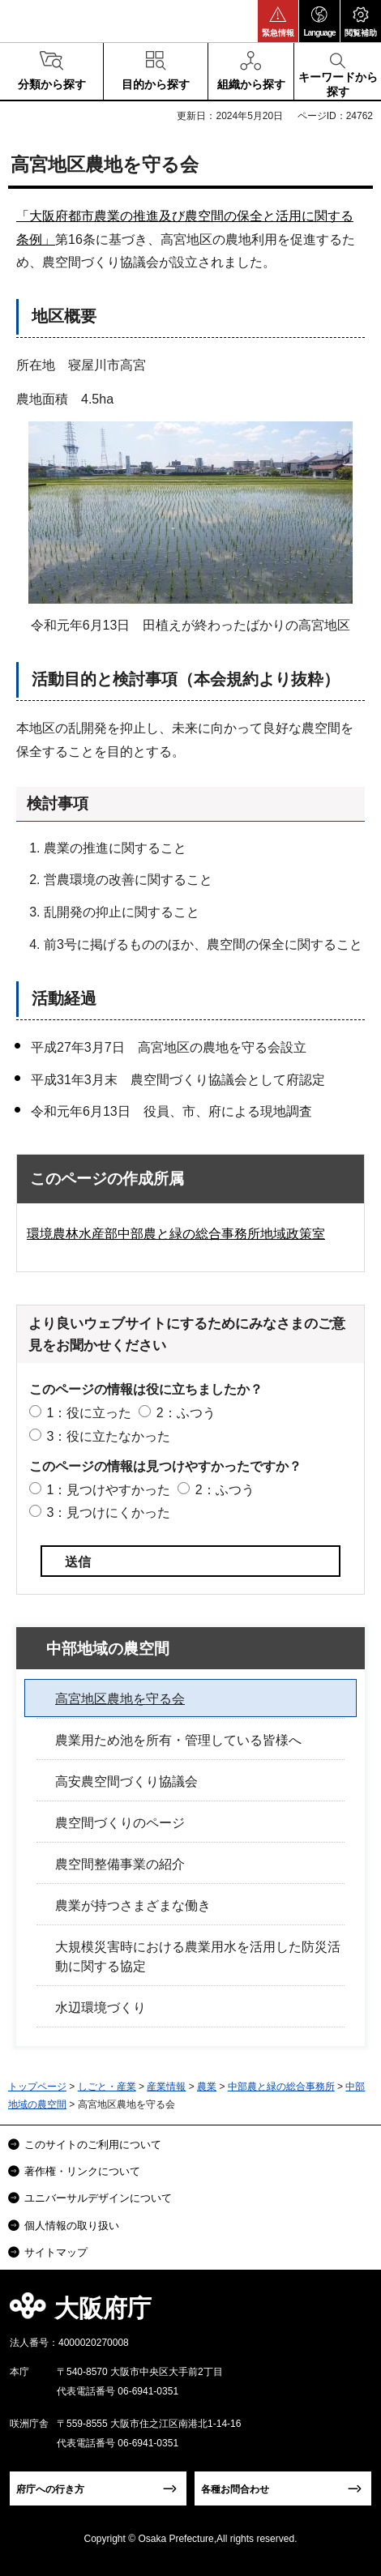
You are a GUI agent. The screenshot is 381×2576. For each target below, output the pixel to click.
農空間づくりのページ (120, 1823)
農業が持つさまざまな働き (133, 1905)
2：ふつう (186, 1413)
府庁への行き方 (50, 2489)
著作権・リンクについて (82, 2171)
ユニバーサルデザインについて (98, 2198)
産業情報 (166, 2086)
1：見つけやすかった (108, 1490)
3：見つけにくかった (108, 1512)
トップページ (37, 2086)
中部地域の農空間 (107, 1648)
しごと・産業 (107, 2086)
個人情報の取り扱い (71, 2225)
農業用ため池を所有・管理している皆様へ (178, 1740)
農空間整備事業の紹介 (120, 1864)
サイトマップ (56, 2252)
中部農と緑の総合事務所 (281, 2086)
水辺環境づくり (100, 2007)
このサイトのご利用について (92, 2144)
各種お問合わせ (235, 2489)
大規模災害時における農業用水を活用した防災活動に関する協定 (197, 1956)
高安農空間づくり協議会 (126, 1781)
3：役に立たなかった (108, 1436)
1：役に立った (88, 1413)
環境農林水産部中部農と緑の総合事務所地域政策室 (176, 1234)
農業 (206, 2086)
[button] (278, 21)
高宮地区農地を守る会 (120, 1699)
